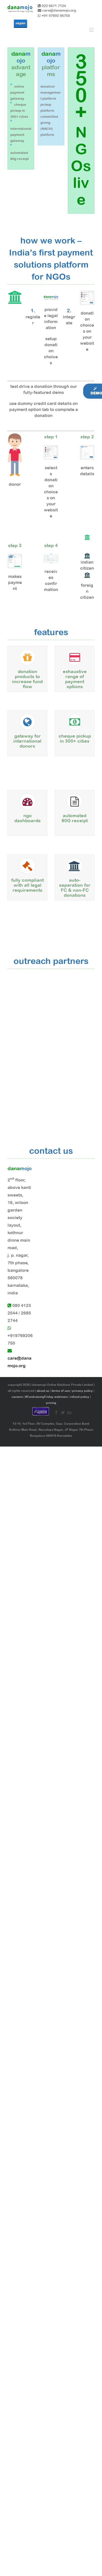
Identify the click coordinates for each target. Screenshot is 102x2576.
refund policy (79, 1397)
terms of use (61, 1391)
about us (43, 1391)
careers (17, 1397)
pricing (51, 1403)
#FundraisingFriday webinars (46, 1397)
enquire (20, 23)
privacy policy (82, 1391)
